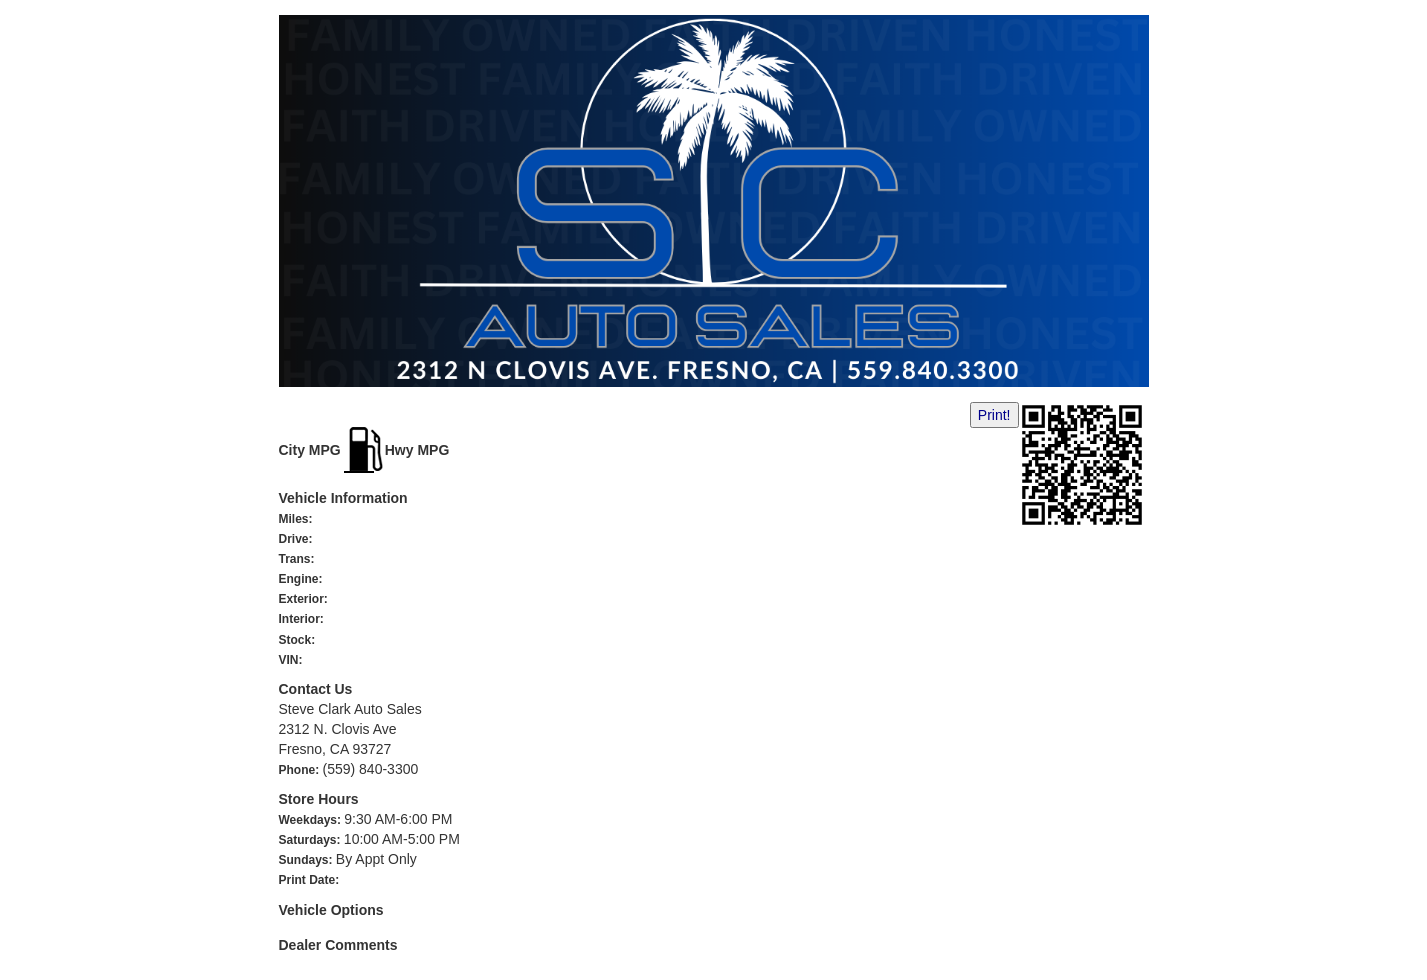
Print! (994, 415)
